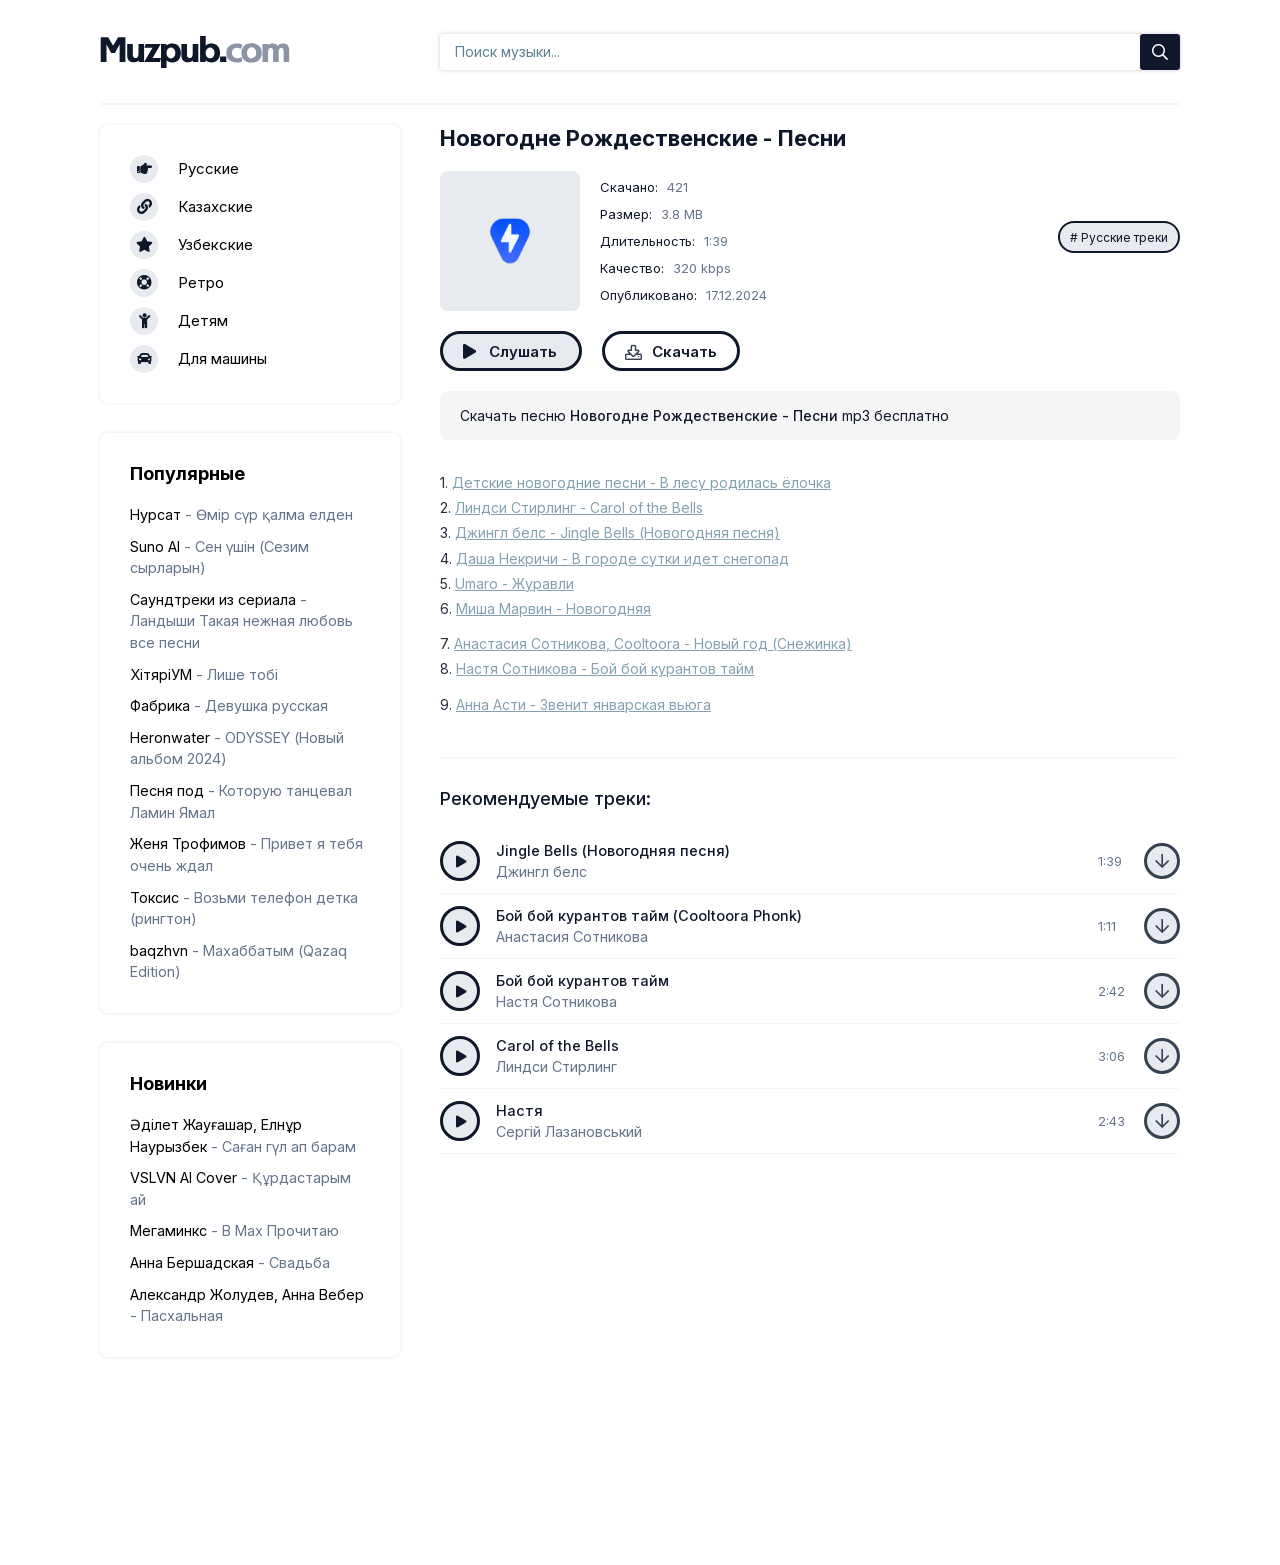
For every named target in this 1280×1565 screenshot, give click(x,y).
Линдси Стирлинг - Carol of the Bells (579, 507)
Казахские (191, 207)
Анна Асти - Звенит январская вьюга (583, 704)
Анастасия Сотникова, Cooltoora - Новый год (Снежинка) (653, 643)
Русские (184, 169)
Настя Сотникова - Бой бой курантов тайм (605, 668)
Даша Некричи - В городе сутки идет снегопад (622, 558)
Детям (179, 321)
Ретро (177, 283)
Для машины (198, 359)
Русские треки (1124, 237)
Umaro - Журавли (514, 583)
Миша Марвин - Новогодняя (553, 608)
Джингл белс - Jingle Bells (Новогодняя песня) (617, 532)
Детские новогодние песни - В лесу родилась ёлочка (641, 482)
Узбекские (191, 245)
